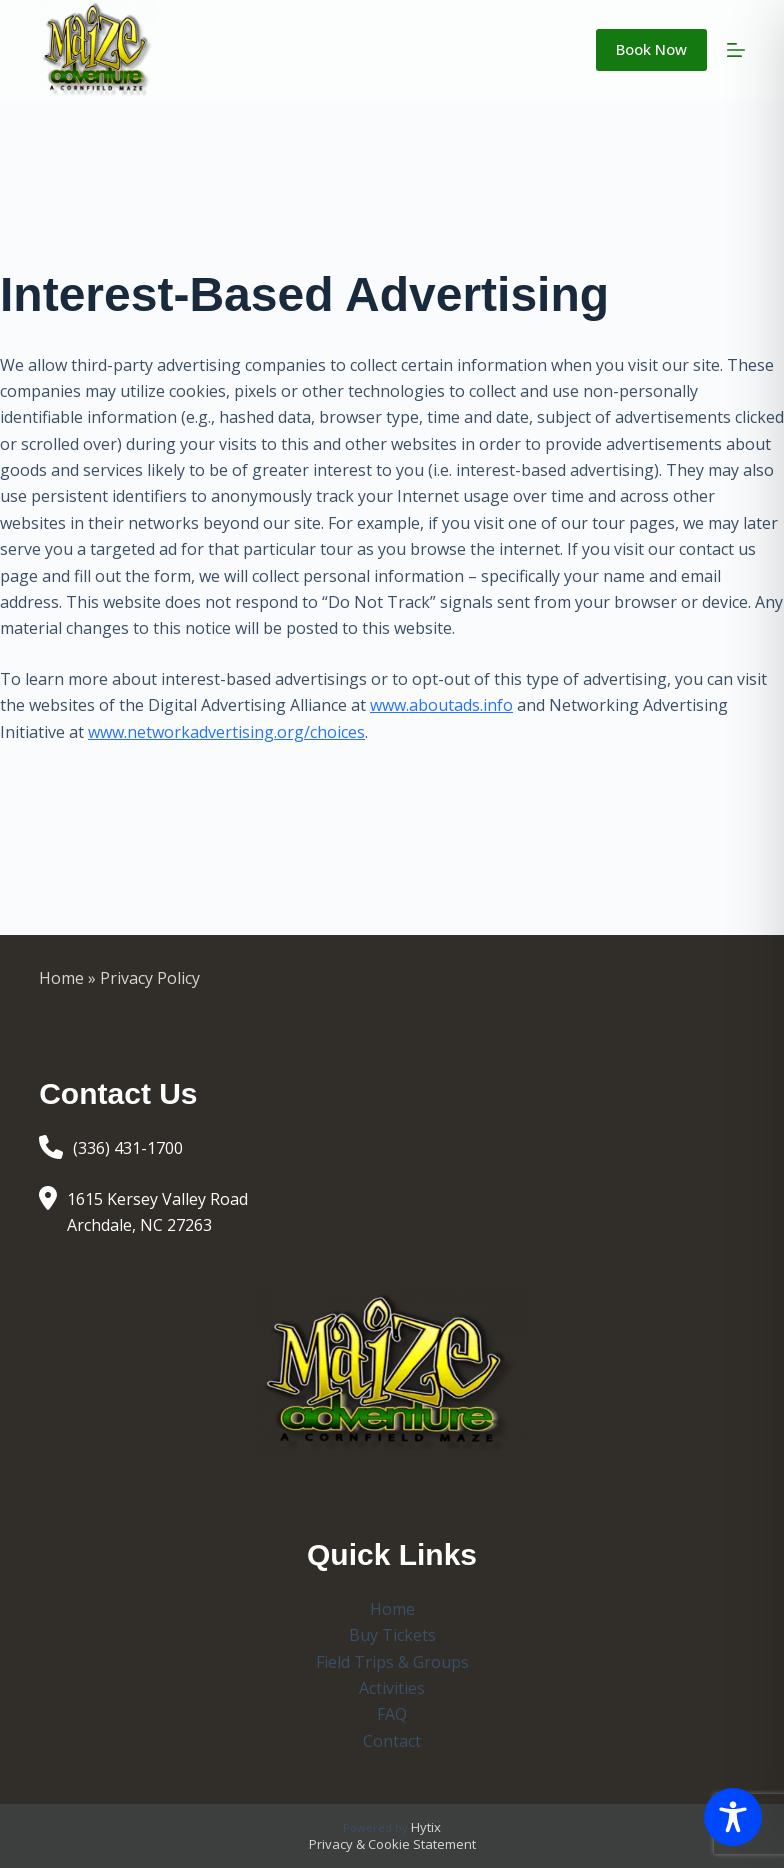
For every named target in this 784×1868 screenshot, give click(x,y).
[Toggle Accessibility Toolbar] (733, 1817)
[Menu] (736, 50)
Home (61, 978)
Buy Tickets (392, 1635)
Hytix (426, 1827)
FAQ (392, 1714)
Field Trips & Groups (392, 1662)
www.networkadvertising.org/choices (226, 732)
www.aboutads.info (441, 705)
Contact (392, 1741)
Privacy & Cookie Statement (392, 1844)
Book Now (651, 49)
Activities (392, 1688)
